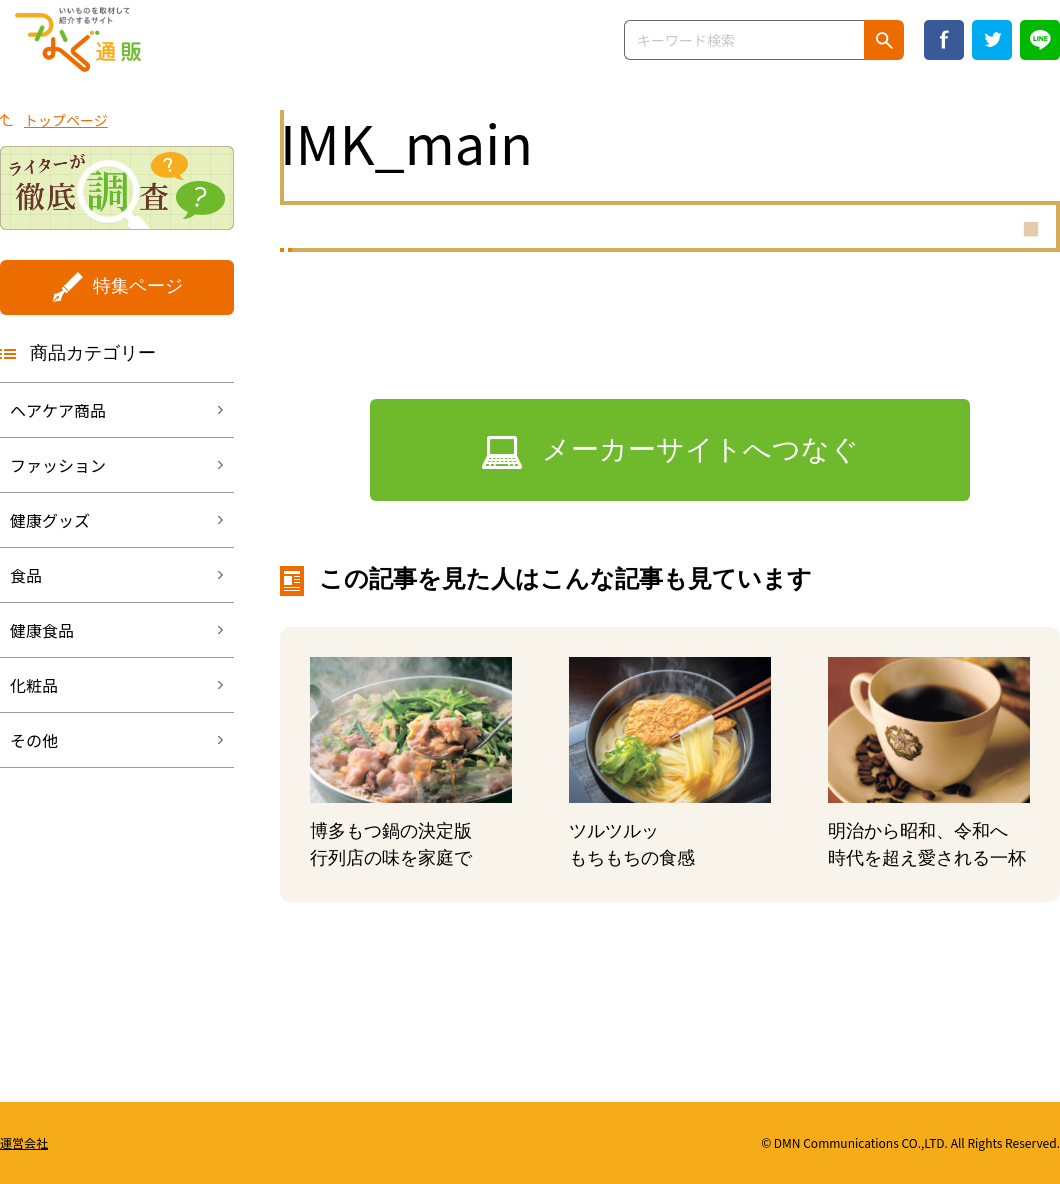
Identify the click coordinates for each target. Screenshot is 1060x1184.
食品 (26, 575)
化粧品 (34, 685)
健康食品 (42, 630)
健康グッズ (50, 520)
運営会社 (24, 1142)
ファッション (58, 465)
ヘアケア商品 (58, 410)
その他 (34, 740)
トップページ (66, 120)
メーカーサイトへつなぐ (700, 449)
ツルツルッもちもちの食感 (632, 844)
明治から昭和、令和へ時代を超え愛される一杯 (927, 844)
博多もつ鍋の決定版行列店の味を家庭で (391, 844)
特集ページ (138, 286)
